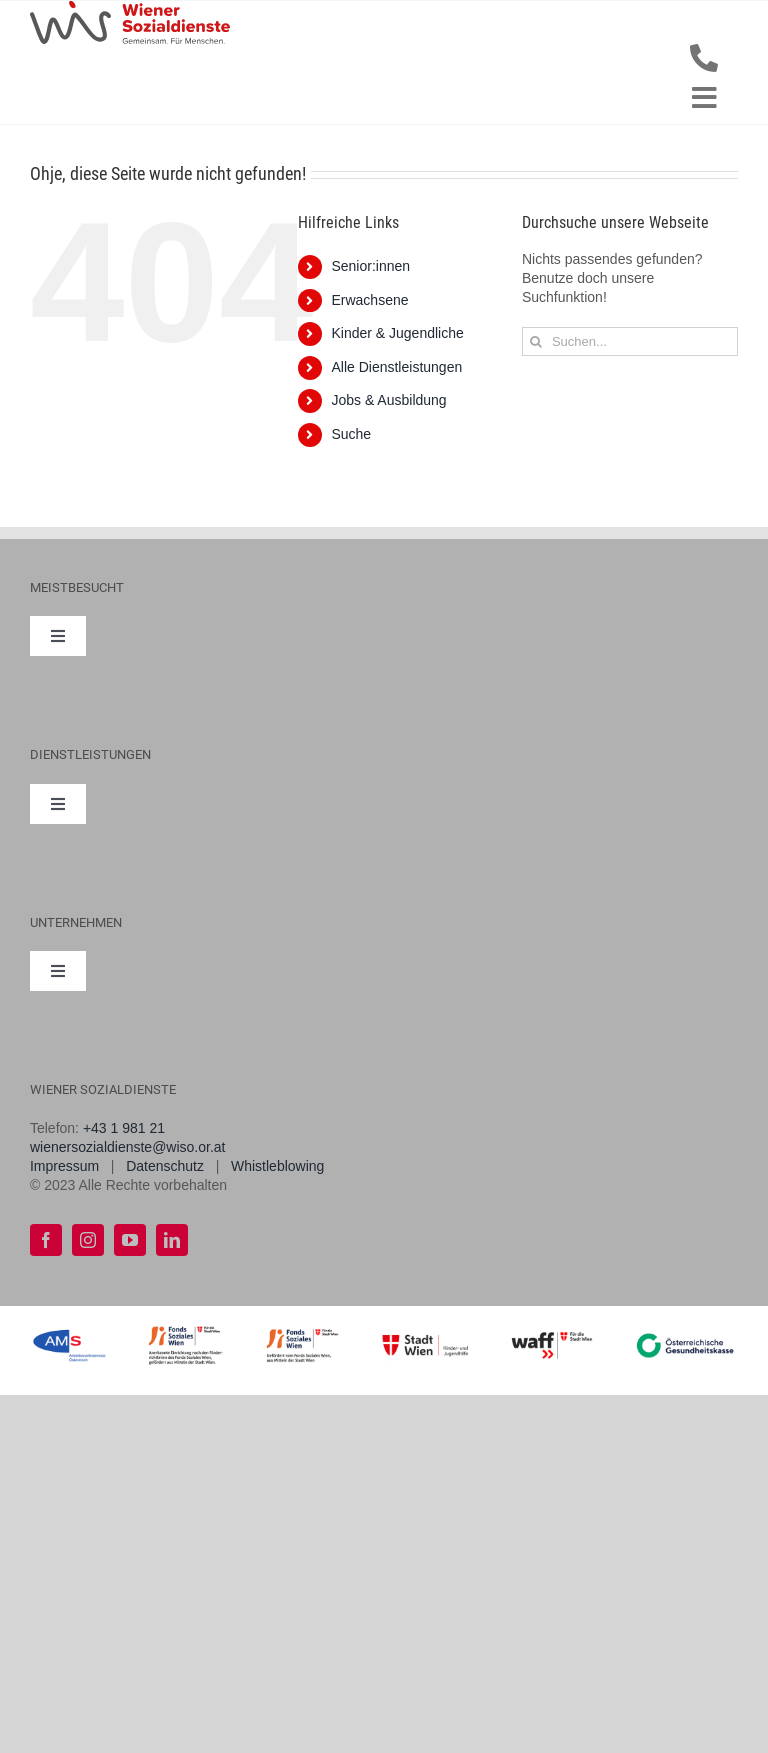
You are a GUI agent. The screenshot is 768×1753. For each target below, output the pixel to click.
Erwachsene (369, 300)
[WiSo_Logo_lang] (130, 8)
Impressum (64, 1166)
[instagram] (88, 1240)
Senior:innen (370, 266)
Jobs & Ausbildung (388, 400)
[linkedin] (172, 1240)
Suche (351, 434)
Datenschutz (165, 1166)
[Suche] (536, 341)
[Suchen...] (630, 341)
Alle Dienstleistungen (396, 367)
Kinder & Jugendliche (397, 333)
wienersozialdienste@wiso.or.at (128, 1147)
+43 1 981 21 (124, 1128)
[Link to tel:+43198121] (704, 58)
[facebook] (46, 1240)
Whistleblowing (277, 1166)
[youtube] (130, 1240)
